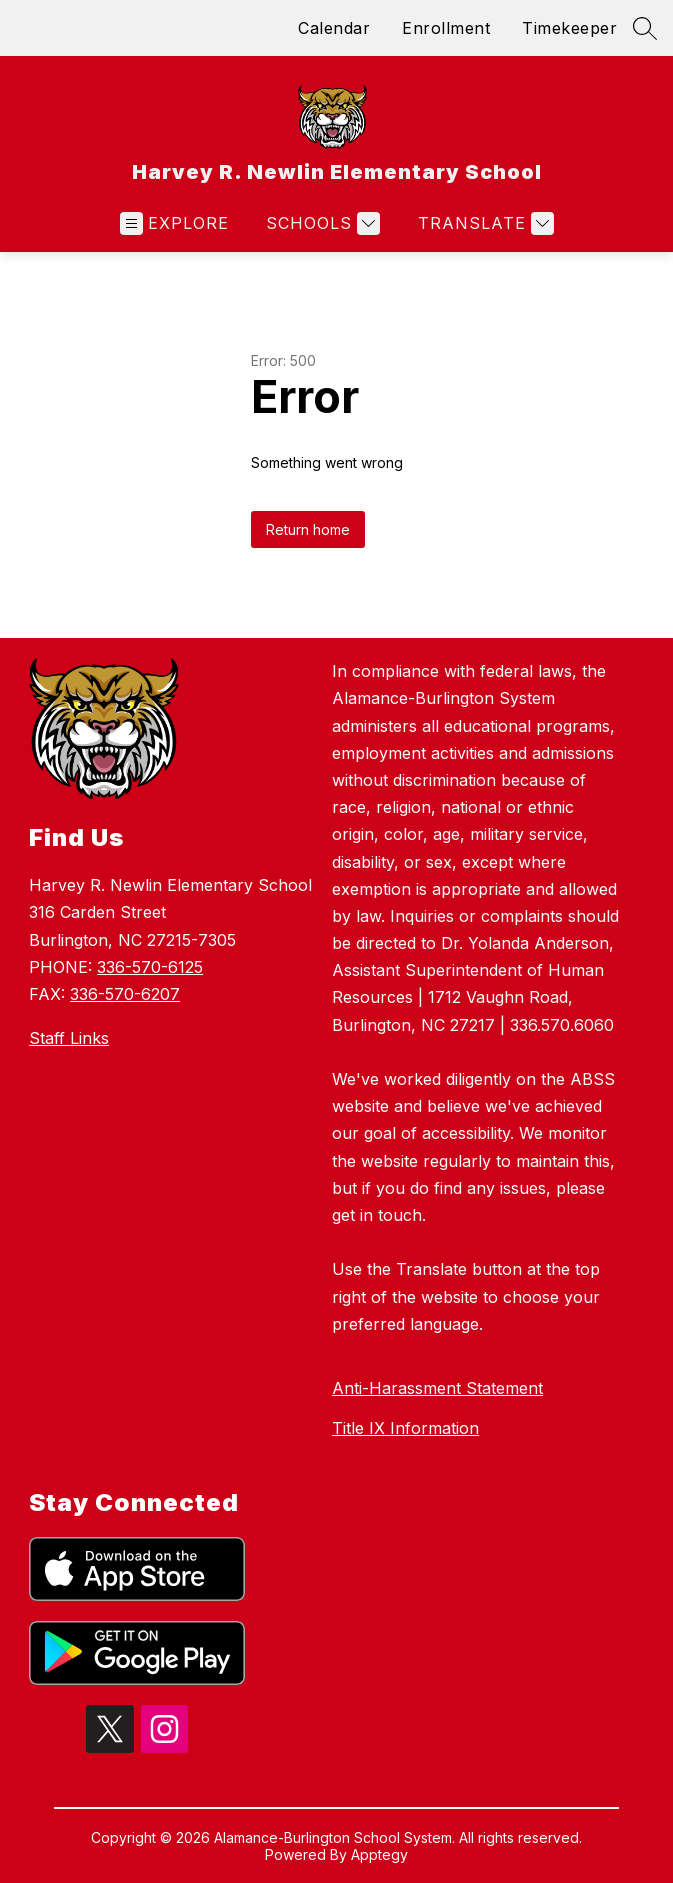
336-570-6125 (150, 967)
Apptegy (379, 1854)
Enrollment (446, 28)
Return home (308, 529)
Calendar (334, 28)
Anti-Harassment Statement (437, 1388)
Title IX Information (405, 1428)
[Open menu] (174, 223)
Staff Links (69, 1038)
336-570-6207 (125, 994)
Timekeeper (569, 28)
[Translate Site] (483, 223)
